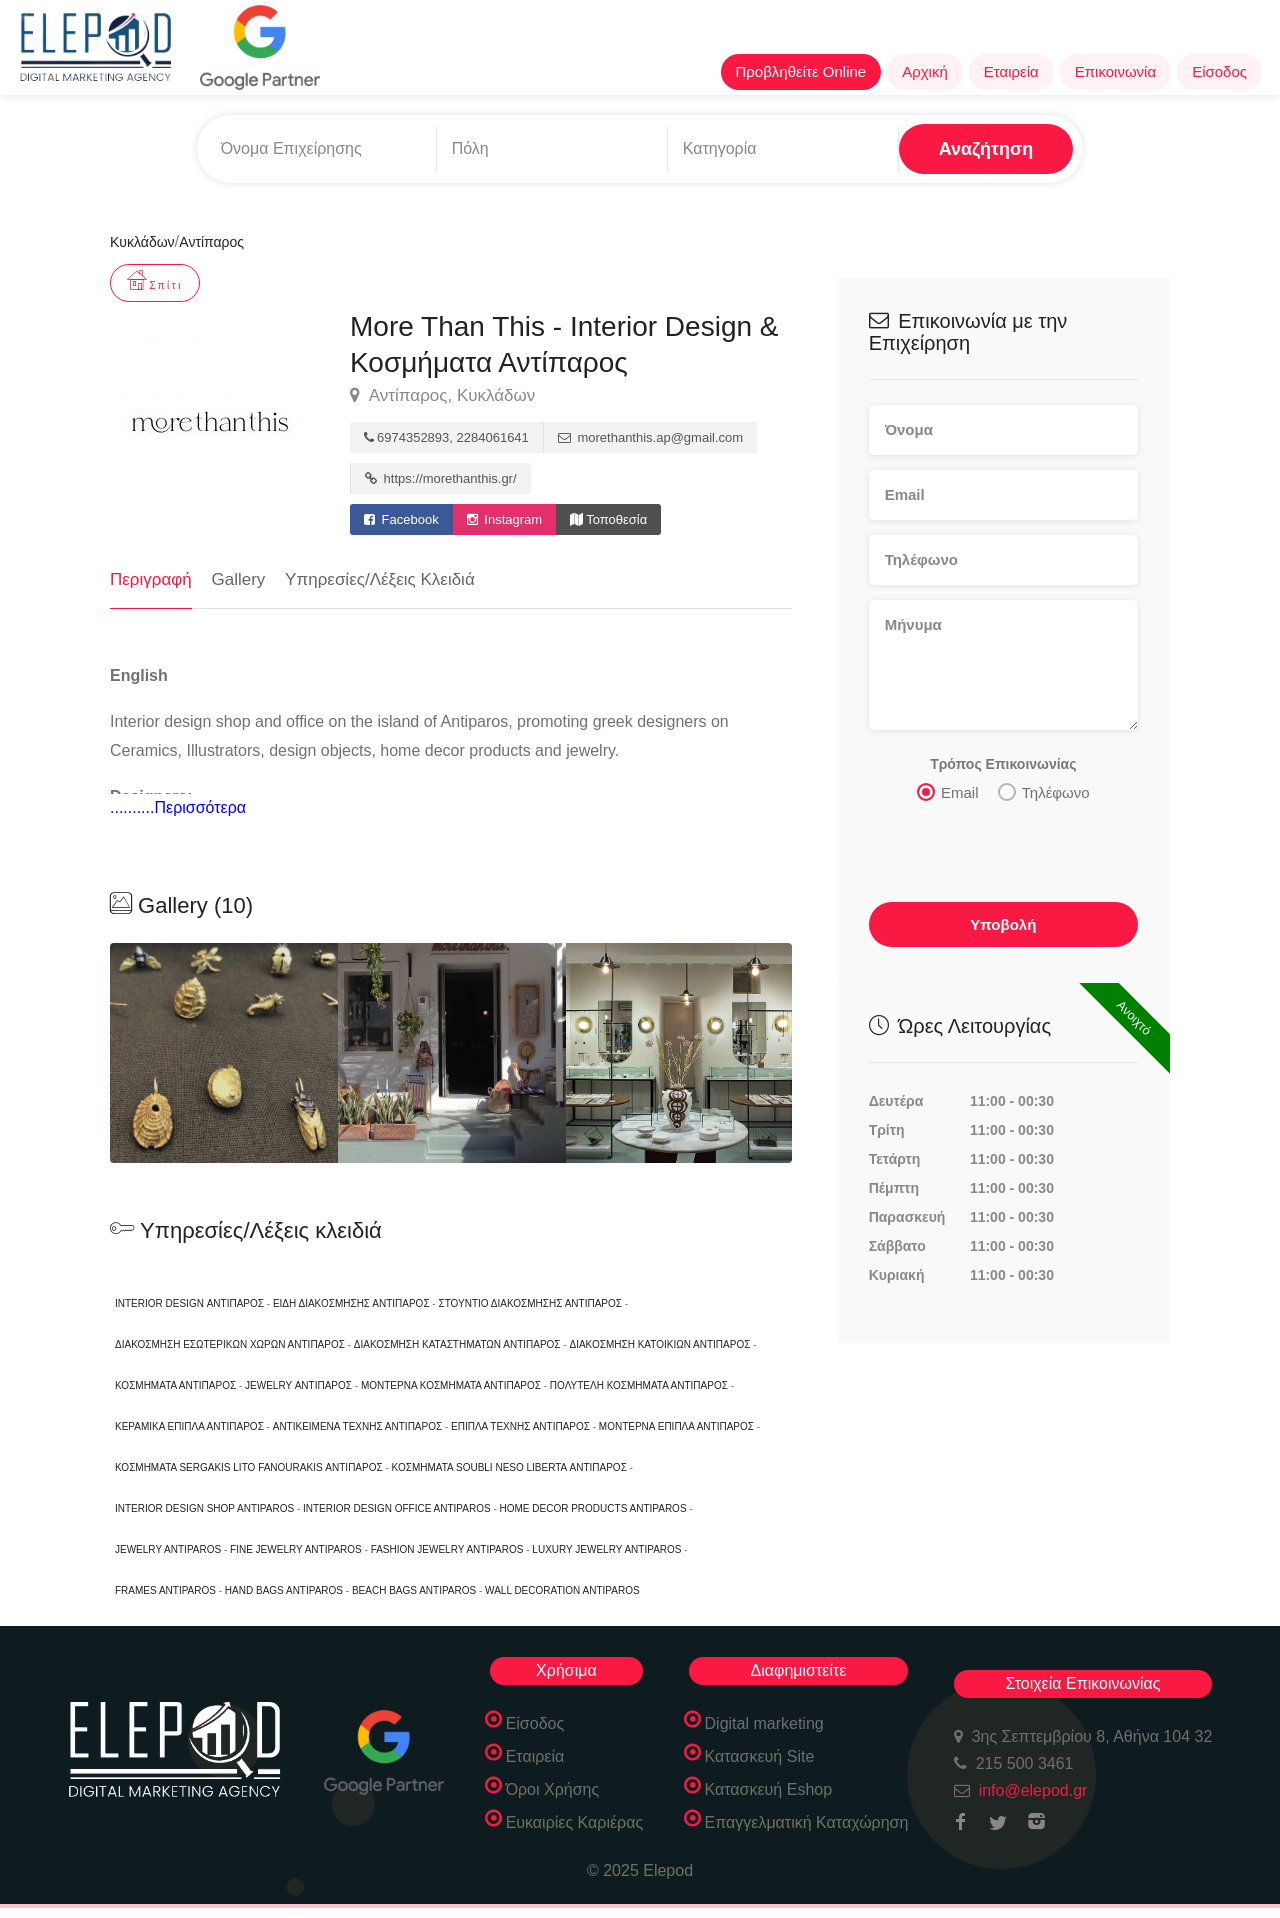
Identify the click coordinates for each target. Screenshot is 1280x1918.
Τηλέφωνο (1044, 791)
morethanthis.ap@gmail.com (650, 437)
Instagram (504, 519)
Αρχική (925, 71)
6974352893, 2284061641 (446, 437)
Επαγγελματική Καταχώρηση (807, 1822)
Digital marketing (764, 1723)
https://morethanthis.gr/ (441, 478)
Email (948, 791)
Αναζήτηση (986, 149)
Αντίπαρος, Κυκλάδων (442, 396)
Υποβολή (1003, 923)
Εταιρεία (1011, 71)
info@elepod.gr (1033, 1790)
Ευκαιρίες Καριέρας (575, 1822)
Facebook (401, 519)
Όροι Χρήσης (553, 1789)
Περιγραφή (151, 579)
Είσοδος (1219, 71)
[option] (452, 1053)
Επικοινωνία (1115, 71)
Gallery (239, 579)
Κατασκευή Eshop (769, 1789)
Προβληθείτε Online (801, 71)
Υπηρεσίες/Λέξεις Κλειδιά (380, 579)
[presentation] (1004, 852)
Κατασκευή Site (760, 1756)
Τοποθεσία (608, 519)
